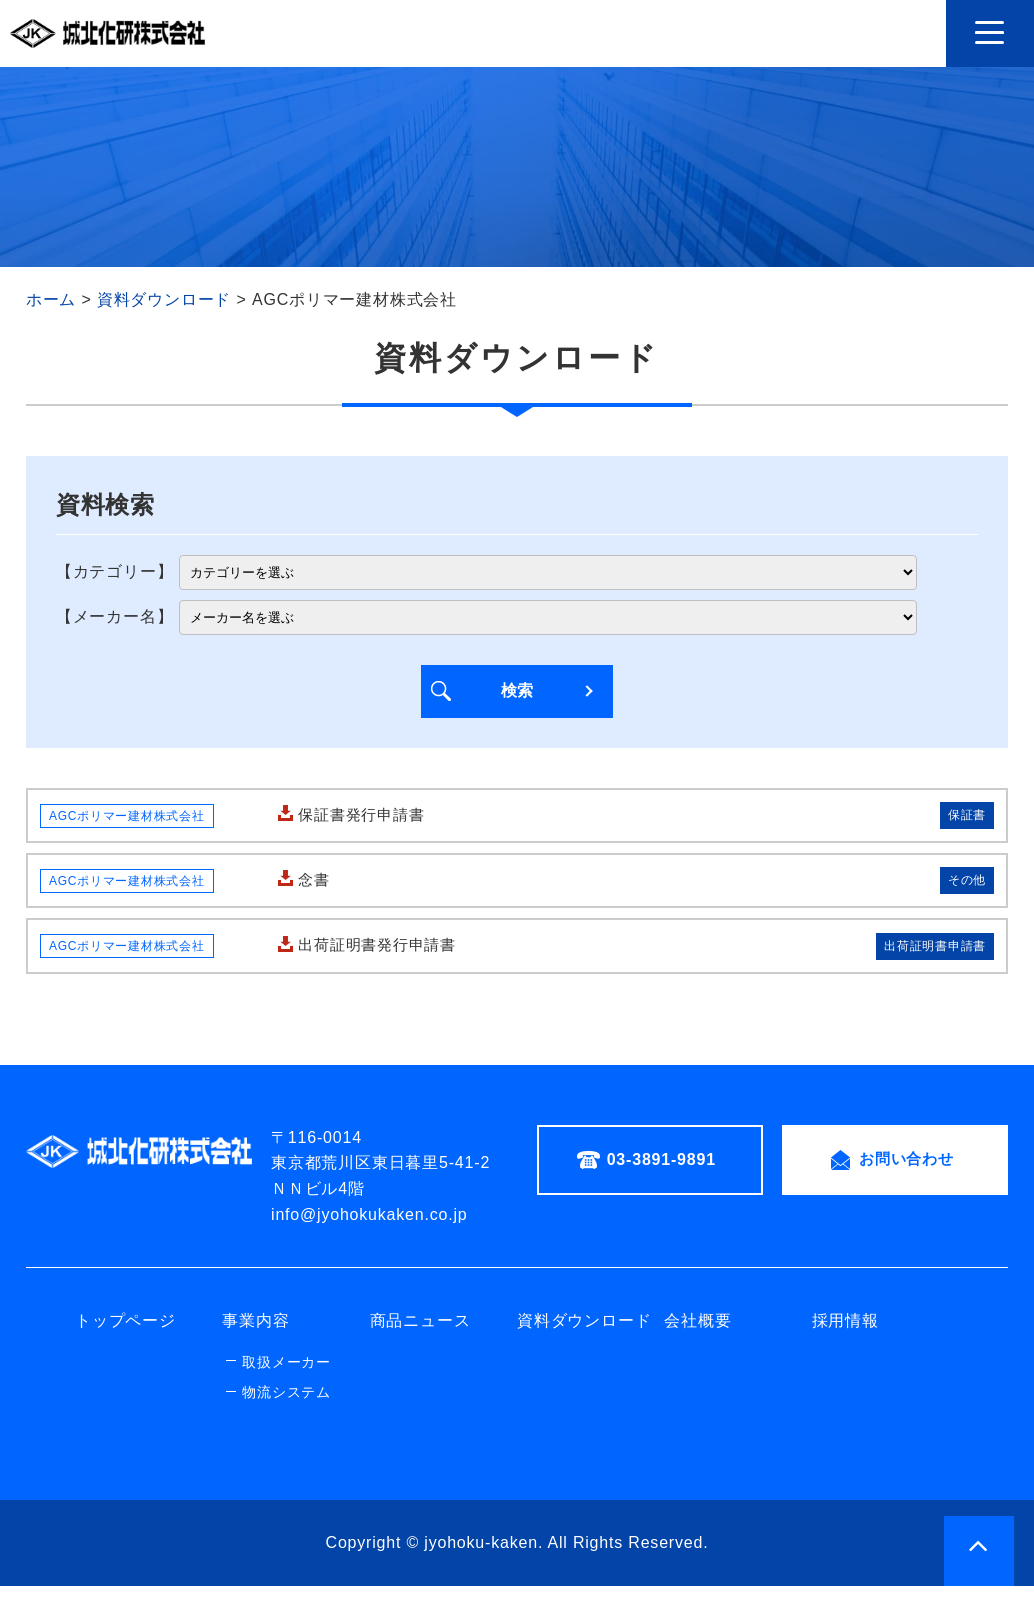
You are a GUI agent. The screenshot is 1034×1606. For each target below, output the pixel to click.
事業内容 (255, 1341)
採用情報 (845, 1341)
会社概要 (697, 1341)
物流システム (286, 1413)
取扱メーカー (286, 1382)
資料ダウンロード (584, 1341)
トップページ (125, 1341)
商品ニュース (420, 1341)
